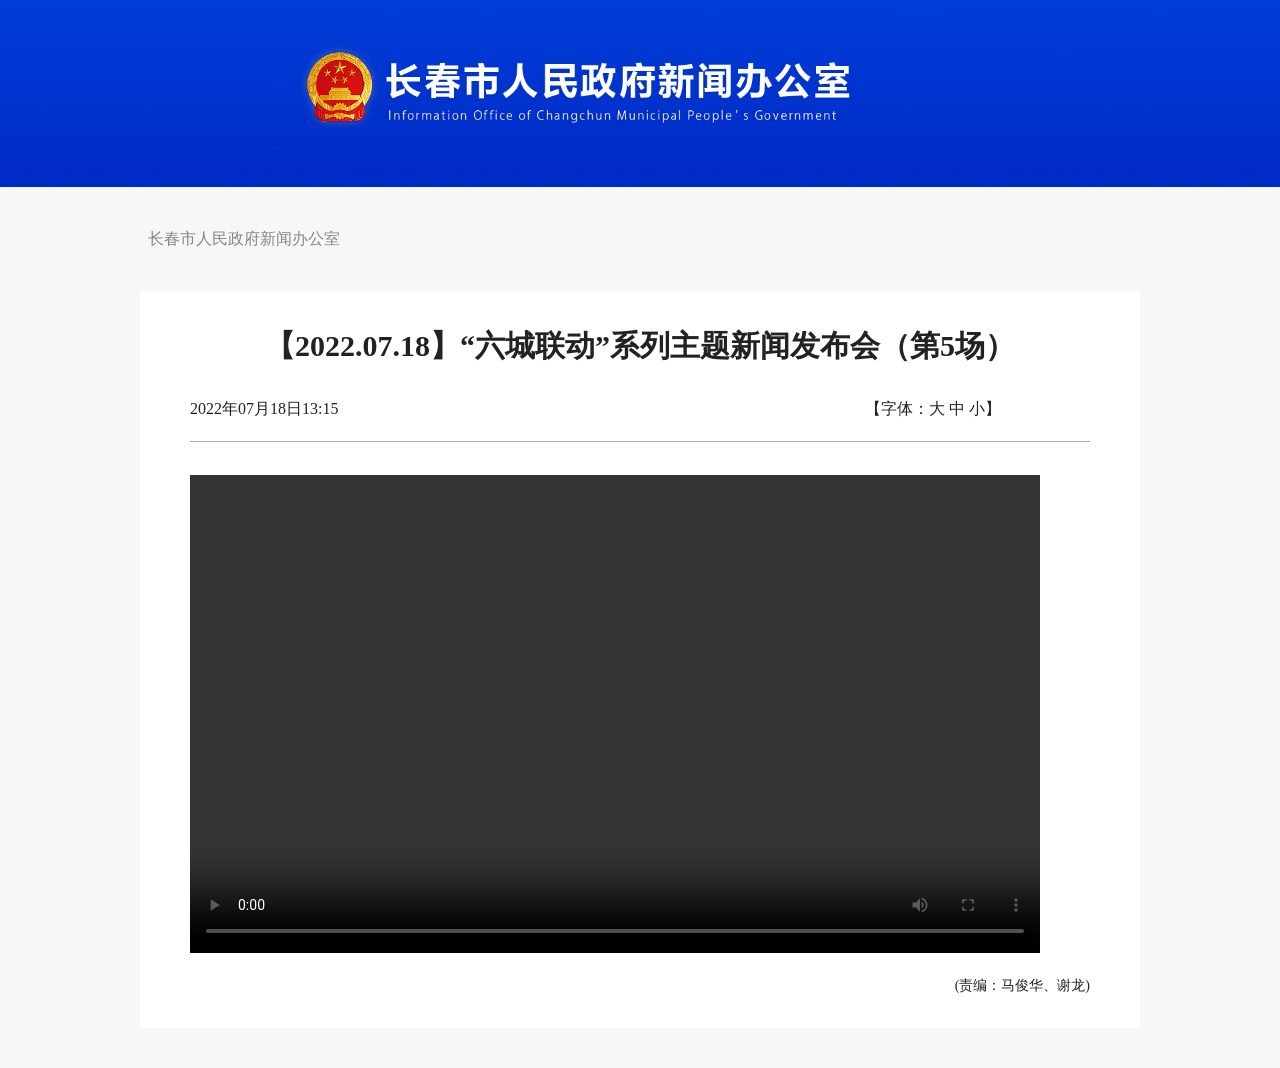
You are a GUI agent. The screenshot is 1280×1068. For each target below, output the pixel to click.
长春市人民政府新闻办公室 (244, 238)
